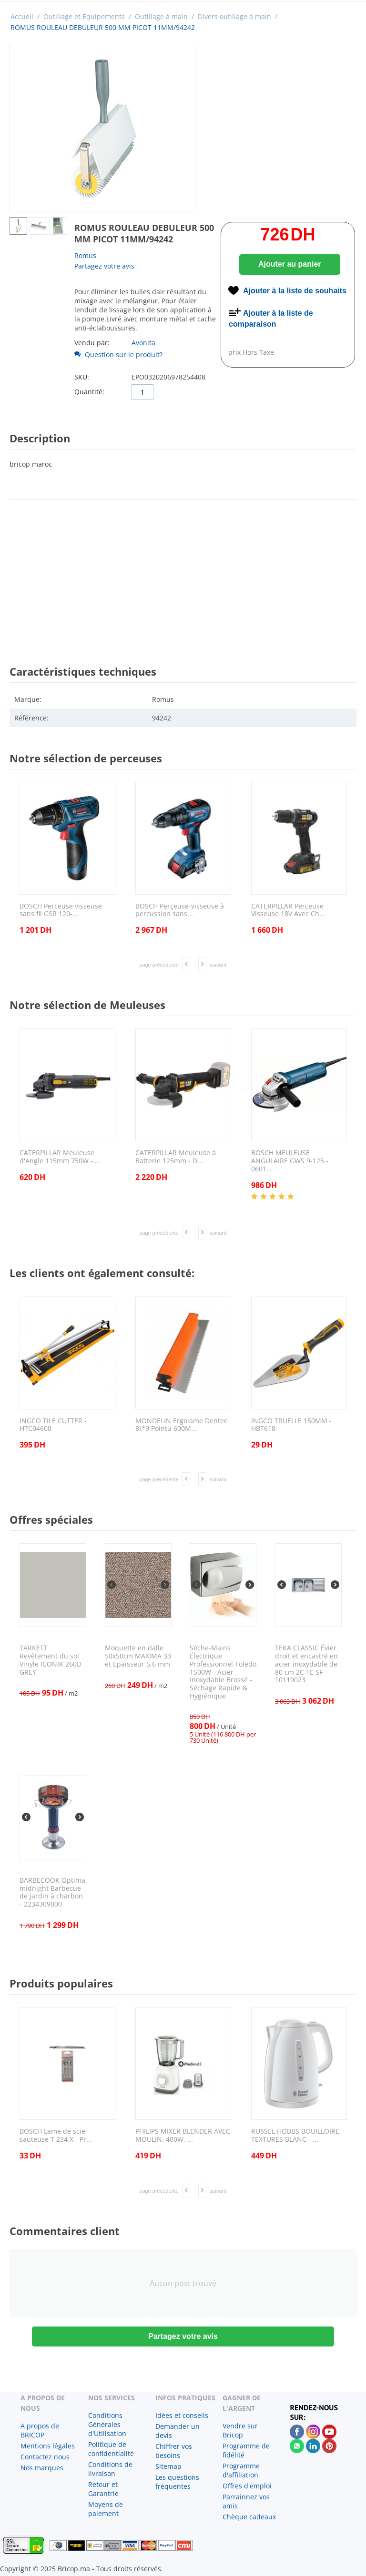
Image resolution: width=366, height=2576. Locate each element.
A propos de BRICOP (39, 2430)
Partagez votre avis (104, 265)
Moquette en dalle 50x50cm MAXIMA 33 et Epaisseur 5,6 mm (138, 1656)
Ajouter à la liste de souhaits (294, 291)
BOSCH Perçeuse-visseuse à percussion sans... (179, 910)
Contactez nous (45, 2456)
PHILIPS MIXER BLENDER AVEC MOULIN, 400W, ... (182, 2135)
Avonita (143, 342)
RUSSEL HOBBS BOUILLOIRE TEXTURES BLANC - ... (295, 2135)
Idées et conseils (181, 2415)
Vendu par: (92, 342)
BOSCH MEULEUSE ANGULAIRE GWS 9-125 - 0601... (289, 1161)
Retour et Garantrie (103, 2489)
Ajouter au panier (289, 264)
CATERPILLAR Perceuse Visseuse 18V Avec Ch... (288, 910)
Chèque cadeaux (249, 2516)
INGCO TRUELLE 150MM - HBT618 (291, 1425)
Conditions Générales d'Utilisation (107, 2424)
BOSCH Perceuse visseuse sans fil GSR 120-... (61, 910)
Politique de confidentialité (111, 2449)
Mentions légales (47, 2445)
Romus (85, 255)
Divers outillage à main (234, 16)
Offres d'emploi (247, 2485)
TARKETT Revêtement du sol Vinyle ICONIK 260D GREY (50, 1660)
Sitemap (168, 2466)
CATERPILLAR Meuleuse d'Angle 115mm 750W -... (59, 1157)
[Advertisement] (183, 573)
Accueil (21, 16)
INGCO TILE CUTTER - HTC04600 (53, 1425)
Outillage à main (161, 16)
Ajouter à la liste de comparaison (271, 318)
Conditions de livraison (110, 2469)
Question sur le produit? (118, 354)
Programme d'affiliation (241, 2470)
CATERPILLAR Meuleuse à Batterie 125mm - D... (175, 1157)
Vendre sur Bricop (240, 2430)
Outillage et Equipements (84, 16)
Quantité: (89, 391)
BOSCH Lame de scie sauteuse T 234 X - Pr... (56, 2135)
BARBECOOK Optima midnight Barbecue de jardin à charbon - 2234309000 (52, 1892)
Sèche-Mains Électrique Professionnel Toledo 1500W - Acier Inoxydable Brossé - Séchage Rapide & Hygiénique (223, 1672)
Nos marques (41, 2467)
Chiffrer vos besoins (173, 2451)
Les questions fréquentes (177, 2482)
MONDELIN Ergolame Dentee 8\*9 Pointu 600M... (181, 1425)
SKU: (81, 376)
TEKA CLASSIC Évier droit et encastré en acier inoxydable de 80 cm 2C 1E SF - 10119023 (306, 1664)
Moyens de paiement (105, 2509)
